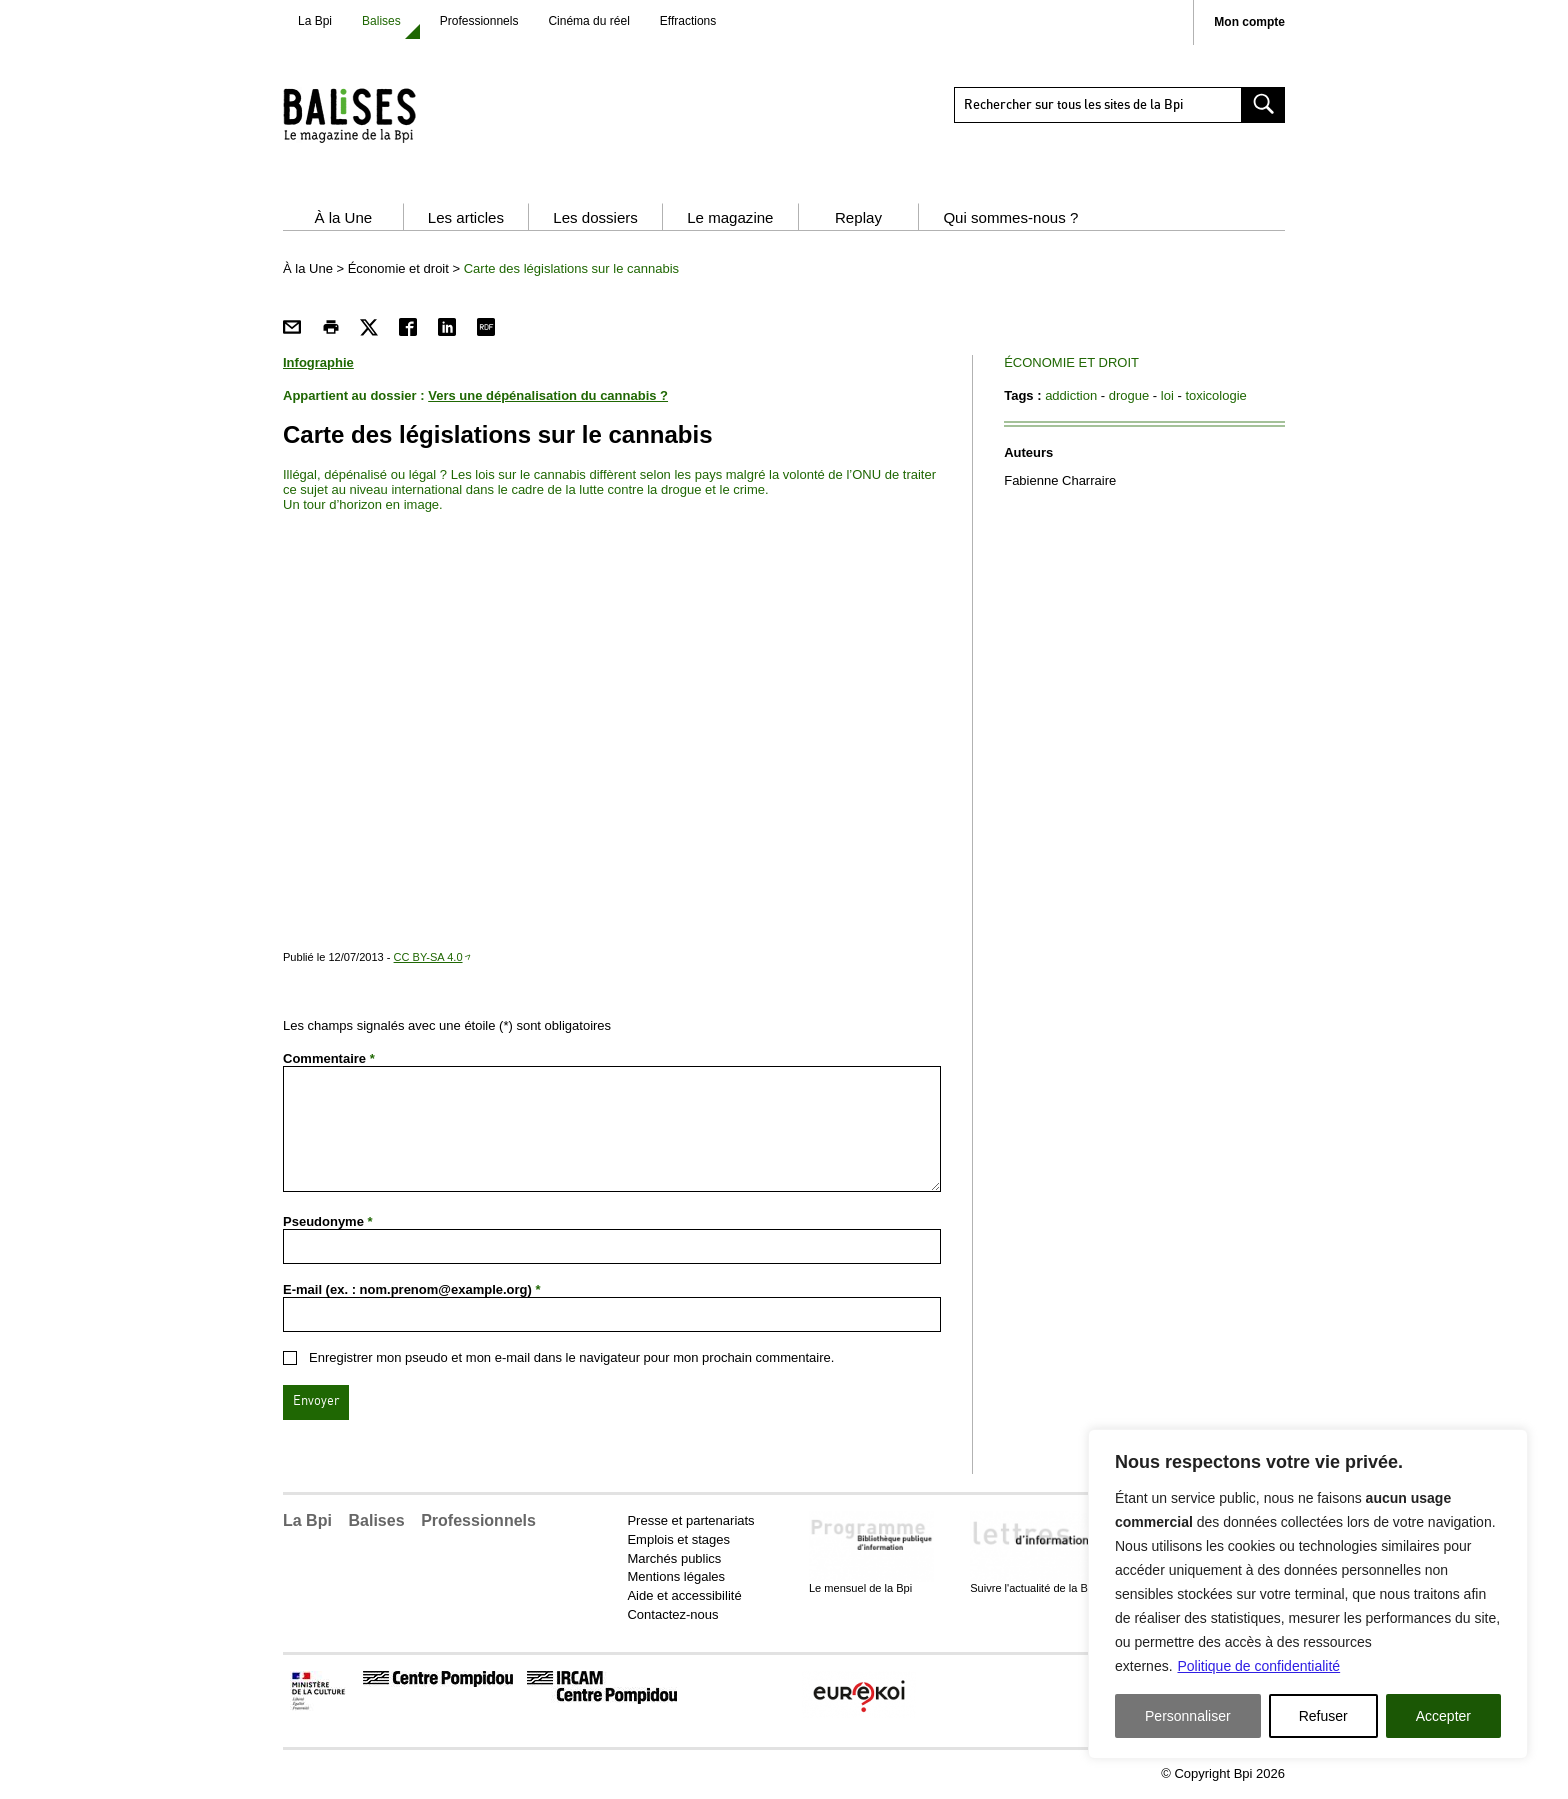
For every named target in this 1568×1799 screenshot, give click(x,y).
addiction (1071, 395)
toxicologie (1215, 395)
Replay (858, 217)
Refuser (1323, 1716)
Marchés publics (674, 1558)
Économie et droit (398, 268)
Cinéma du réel (588, 21)
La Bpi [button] (307, 1520)
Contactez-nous (672, 1614)
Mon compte (1249, 22)
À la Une (343, 217)
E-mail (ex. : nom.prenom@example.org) (412, 1289)
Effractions (688, 21)
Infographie (318, 362)
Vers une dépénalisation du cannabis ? (548, 395)
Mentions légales (676, 1576)
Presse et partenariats (690, 1520)
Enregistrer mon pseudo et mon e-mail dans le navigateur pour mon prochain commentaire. (571, 1357)
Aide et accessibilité (684, 1595)
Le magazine (730, 217)
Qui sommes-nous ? (1010, 217)
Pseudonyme (328, 1221)
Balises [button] (377, 1520)
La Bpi (315, 21)
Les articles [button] (466, 217)
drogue (1129, 395)
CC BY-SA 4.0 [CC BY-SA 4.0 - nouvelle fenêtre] (428, 957)
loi (1167, 395)
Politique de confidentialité (1258, 1666)
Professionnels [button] (478, 1520)
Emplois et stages (678, 1539)
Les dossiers (595, 217)
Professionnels (479, 21)
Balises (381, 21)
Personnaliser (1188, 1716)
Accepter (1443, 1716)
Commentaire (329, 1058)
